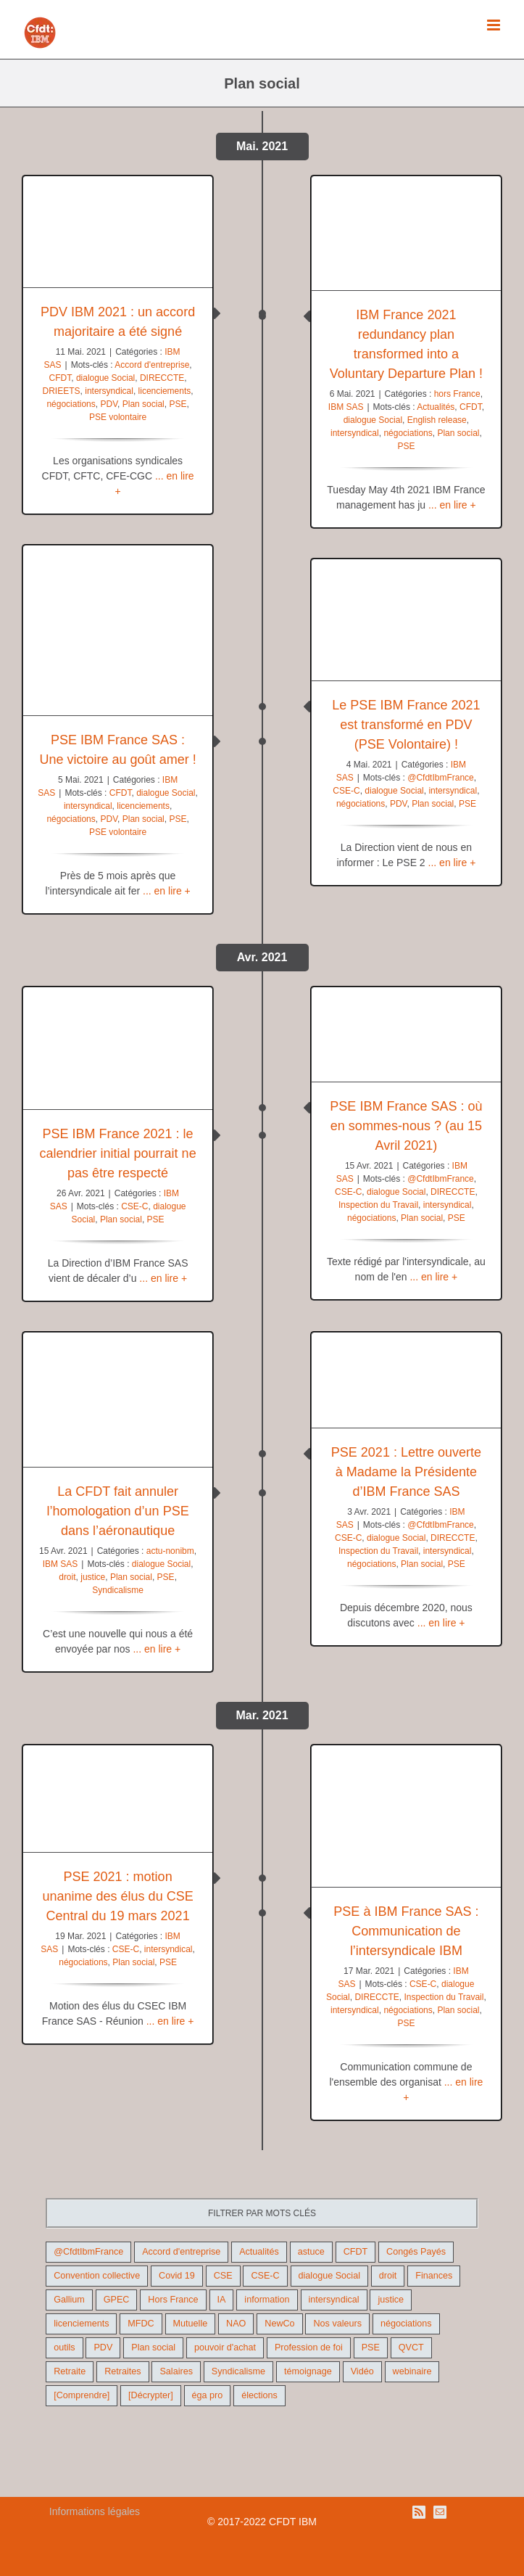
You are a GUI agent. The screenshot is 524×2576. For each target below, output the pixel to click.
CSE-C (346, 791)
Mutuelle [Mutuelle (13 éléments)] (190, 2323)
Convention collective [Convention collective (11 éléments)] (97, 2276)
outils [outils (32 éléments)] (64, 2347)
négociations (70, 404)
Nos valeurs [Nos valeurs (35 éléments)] (337, 2323)
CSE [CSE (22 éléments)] (223, 2276)
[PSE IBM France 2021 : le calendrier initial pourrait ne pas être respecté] (117, 1048)
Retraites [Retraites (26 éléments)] (122, 2371)
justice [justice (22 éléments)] (391, 2300)
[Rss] (418, 2512)
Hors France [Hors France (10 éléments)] (173, 2300)
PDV (108, 404)
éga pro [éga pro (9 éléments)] (207, 2395)
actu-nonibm (170, 1551)
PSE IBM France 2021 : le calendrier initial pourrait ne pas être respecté (118, 1153)
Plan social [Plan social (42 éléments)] (153, 2347)
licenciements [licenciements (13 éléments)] (81, 2323)
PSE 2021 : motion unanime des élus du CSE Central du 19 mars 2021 (118, 1896)
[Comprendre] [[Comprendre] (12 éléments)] (81, 2395)
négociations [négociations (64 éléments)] (406, 2323)
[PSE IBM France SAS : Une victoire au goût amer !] (117, 630)
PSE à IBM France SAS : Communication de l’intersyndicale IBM (405, 1931)
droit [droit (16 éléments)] (388, 2276)
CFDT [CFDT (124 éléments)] (356, 2252)
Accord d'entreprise (152, 365)
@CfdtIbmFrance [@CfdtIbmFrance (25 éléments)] (88, 2252)
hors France (457, 394)
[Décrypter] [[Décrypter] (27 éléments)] (150, 2395)
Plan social (143, 404)
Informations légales (94, 2511)
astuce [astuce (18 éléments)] (311, 2252)
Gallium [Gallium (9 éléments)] (69, 2300)
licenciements (164, 391)
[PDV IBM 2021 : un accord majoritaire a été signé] (117, 231)
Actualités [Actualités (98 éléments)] (259, 2252)
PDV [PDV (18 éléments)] (102, 2347)
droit (67, 1577)
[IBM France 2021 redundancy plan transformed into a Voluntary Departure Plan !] (406, 233)
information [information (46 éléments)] (266, 2300)
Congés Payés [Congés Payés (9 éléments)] (416, 2252)
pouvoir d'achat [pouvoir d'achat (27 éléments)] (225, 2347)
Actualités (435, 407)
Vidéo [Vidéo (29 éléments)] (362, 2371)
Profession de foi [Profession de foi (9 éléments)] (309, 2347)
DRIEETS (61, 391)
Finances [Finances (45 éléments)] (433, 2276)
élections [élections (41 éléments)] (259, 2395)
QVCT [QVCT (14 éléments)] (411, 2347)
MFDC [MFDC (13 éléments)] (141, 2323)
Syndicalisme (118, 1590)
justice (92, 1577)
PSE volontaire (117, 417)
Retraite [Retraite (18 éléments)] (70, 2371)
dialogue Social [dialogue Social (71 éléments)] (329, 2276)
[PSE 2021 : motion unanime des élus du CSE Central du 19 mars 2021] (117, 1798)
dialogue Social (105, 378)
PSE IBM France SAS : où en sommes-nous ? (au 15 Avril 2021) (406, 1126)
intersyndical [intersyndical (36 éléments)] (334, 2300)
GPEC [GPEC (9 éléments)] (117, 2300)
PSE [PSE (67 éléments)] (371, 2347)
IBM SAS (346, 407)
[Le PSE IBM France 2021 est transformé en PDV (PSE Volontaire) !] (406, 619)
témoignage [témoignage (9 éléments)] (308, 2371)
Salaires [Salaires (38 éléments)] (176, 2371)
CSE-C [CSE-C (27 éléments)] (265, 2276)
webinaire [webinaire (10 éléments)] (412, 2371)
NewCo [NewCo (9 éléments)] (279, 2323)
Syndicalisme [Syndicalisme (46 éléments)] (238, 2371)
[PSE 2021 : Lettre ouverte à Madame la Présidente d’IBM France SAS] (406, 1380)
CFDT (60, 378)
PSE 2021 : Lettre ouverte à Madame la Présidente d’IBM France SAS (406, 1472)
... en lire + (452, 505)
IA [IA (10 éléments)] (221, 2300)
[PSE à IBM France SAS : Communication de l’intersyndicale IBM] (406, 1815)
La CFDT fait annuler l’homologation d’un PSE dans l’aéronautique (118, 1511)
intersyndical (109, 391)
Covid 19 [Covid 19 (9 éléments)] (177, 2276)
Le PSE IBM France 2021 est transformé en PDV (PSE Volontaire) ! (406, 725)
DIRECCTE (162, 378)
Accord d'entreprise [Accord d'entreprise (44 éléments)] (181, 2252)
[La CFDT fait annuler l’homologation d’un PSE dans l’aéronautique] (117, 1400)
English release (437, 420)
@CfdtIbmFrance (440, 778)
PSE (177, 404)
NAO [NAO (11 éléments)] (236, 2323)
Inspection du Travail (378, 1205)
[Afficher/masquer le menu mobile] (494, 25)
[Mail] (439, 2512)
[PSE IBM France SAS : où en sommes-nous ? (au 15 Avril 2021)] (406, 1034)
